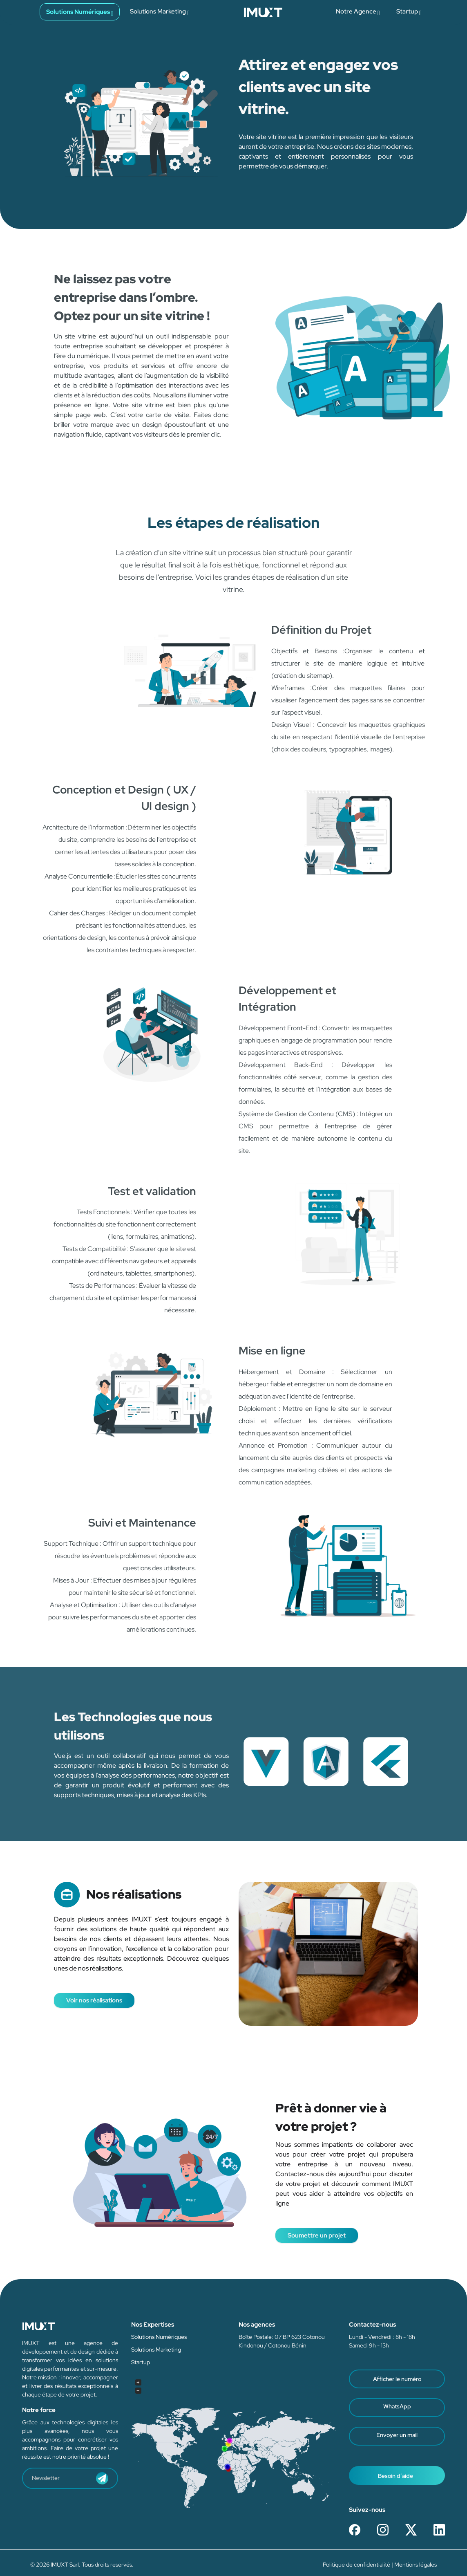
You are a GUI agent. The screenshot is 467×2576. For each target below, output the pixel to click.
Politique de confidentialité (357, 2564)
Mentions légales (415, 2564)
